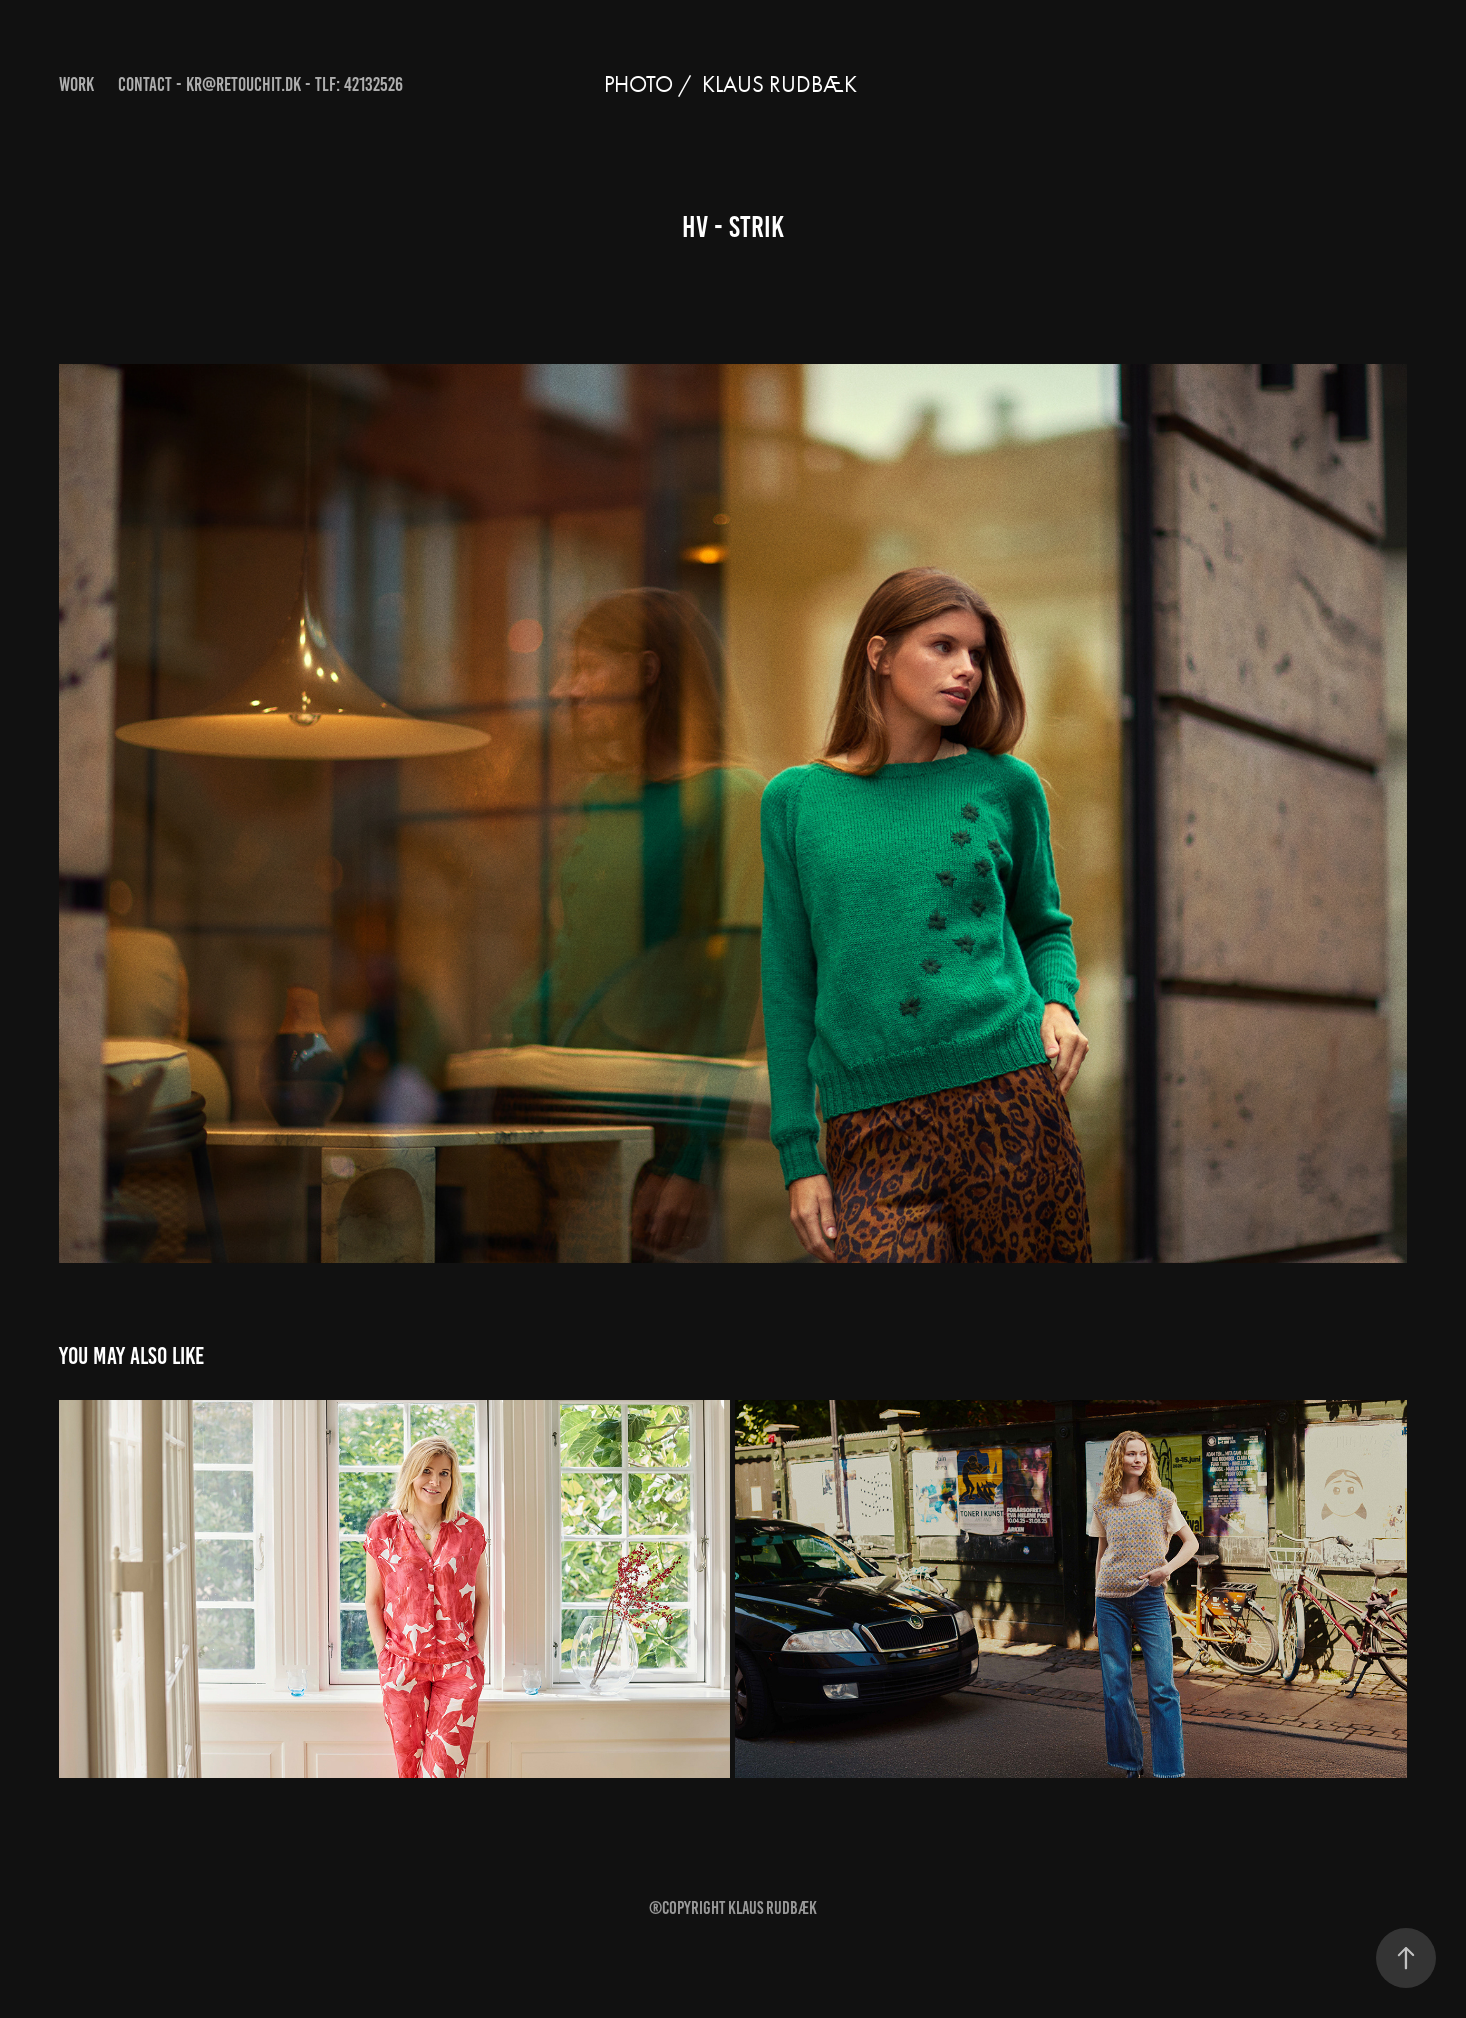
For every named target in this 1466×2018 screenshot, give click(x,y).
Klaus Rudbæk (772, 1908)
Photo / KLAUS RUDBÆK (733, 84)
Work (76, 84)
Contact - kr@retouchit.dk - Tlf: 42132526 (260, 84)
